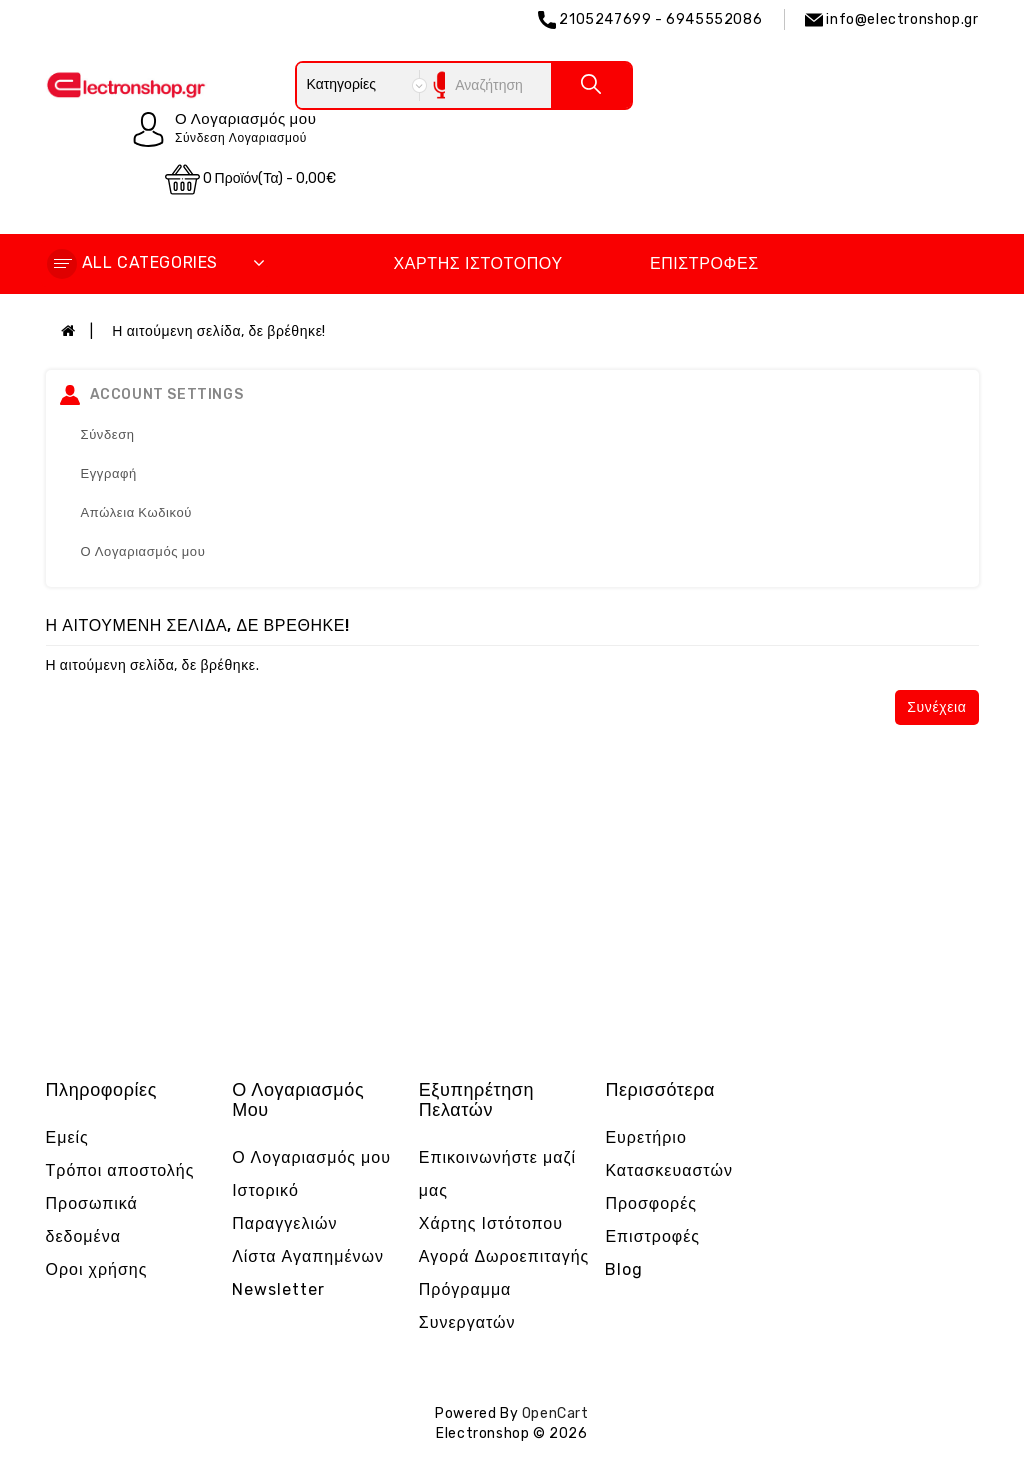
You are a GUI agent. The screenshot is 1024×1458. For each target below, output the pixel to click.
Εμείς (67, 1137)
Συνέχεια (936, 707)
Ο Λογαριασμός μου (143, 551)
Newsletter (278, 1289)
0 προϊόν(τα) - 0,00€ (251, 179)
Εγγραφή (109, 473)
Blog (624, 1269)
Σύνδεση (108, 434)
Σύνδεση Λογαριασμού (241, 138)
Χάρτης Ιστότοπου (477, 263)
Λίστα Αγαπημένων (308, 1256)
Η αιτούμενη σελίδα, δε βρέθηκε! (219, 331)
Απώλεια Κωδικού (137, 512)
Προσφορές (651, 1203)
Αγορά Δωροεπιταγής (504, 1256)
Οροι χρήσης (97, 1269)
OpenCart (555, 1413)
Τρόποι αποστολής (120, 1170)
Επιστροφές (704, 263)
